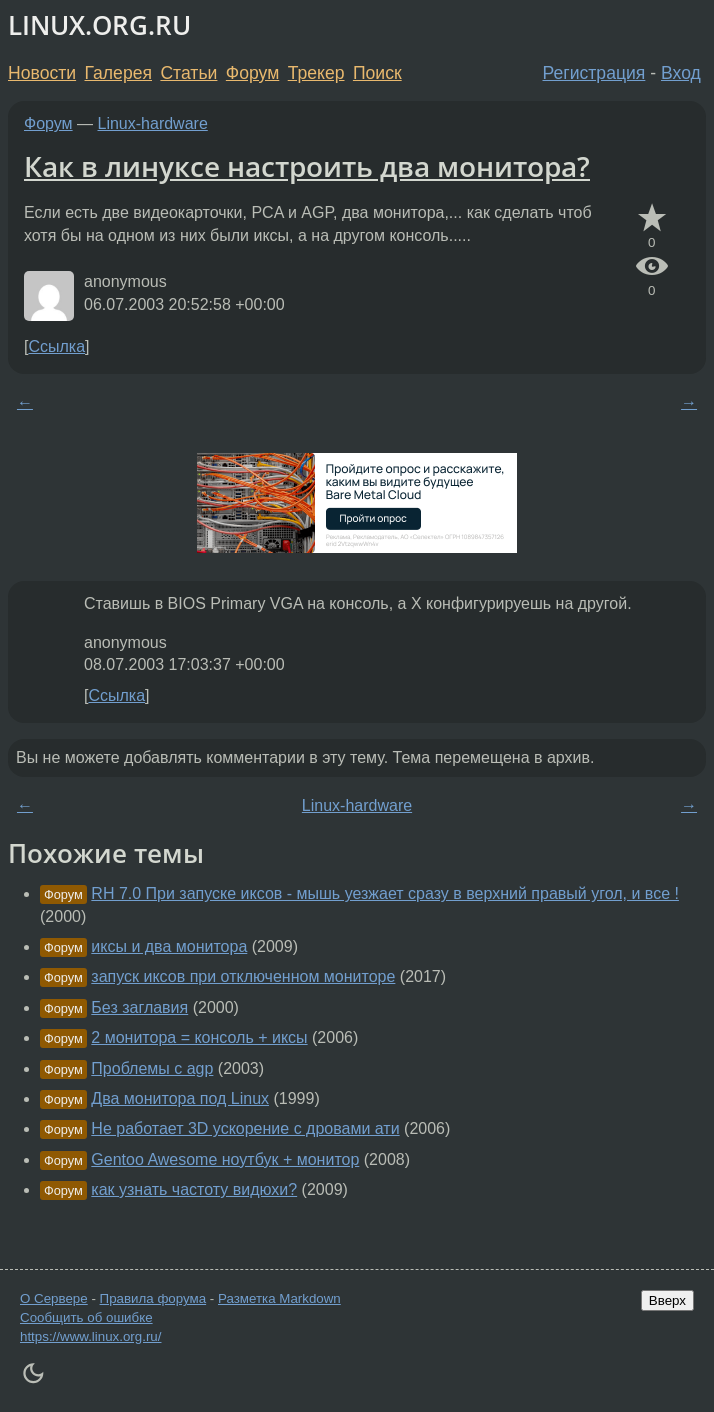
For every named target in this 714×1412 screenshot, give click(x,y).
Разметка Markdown (279, 1298)
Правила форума (153, 1298)
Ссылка (56, 346)
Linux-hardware (153, 123)
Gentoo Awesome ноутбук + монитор (225, 1159)
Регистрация (594, 73)
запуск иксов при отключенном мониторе (243, 976)
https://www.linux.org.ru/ (90, 1336)
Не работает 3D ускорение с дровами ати (245, 1128)
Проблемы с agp (152, 1068)
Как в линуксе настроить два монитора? (307, 166)
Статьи (188, 73)
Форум (252, 73)
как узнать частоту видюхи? (194, 1189)
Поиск (377, 73)
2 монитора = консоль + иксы (199, 1037)
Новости (42, 73)
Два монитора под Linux (180, 1098)
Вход (681, 73)
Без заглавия (139, 1007)
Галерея (118, 73)
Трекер (316, 73)
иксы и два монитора (169, 946)
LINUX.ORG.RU (99, 25)
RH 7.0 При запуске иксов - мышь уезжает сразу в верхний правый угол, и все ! (385, 893)
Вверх (667, 1300)
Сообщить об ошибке (86, 1317)
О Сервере (54, 1298)
